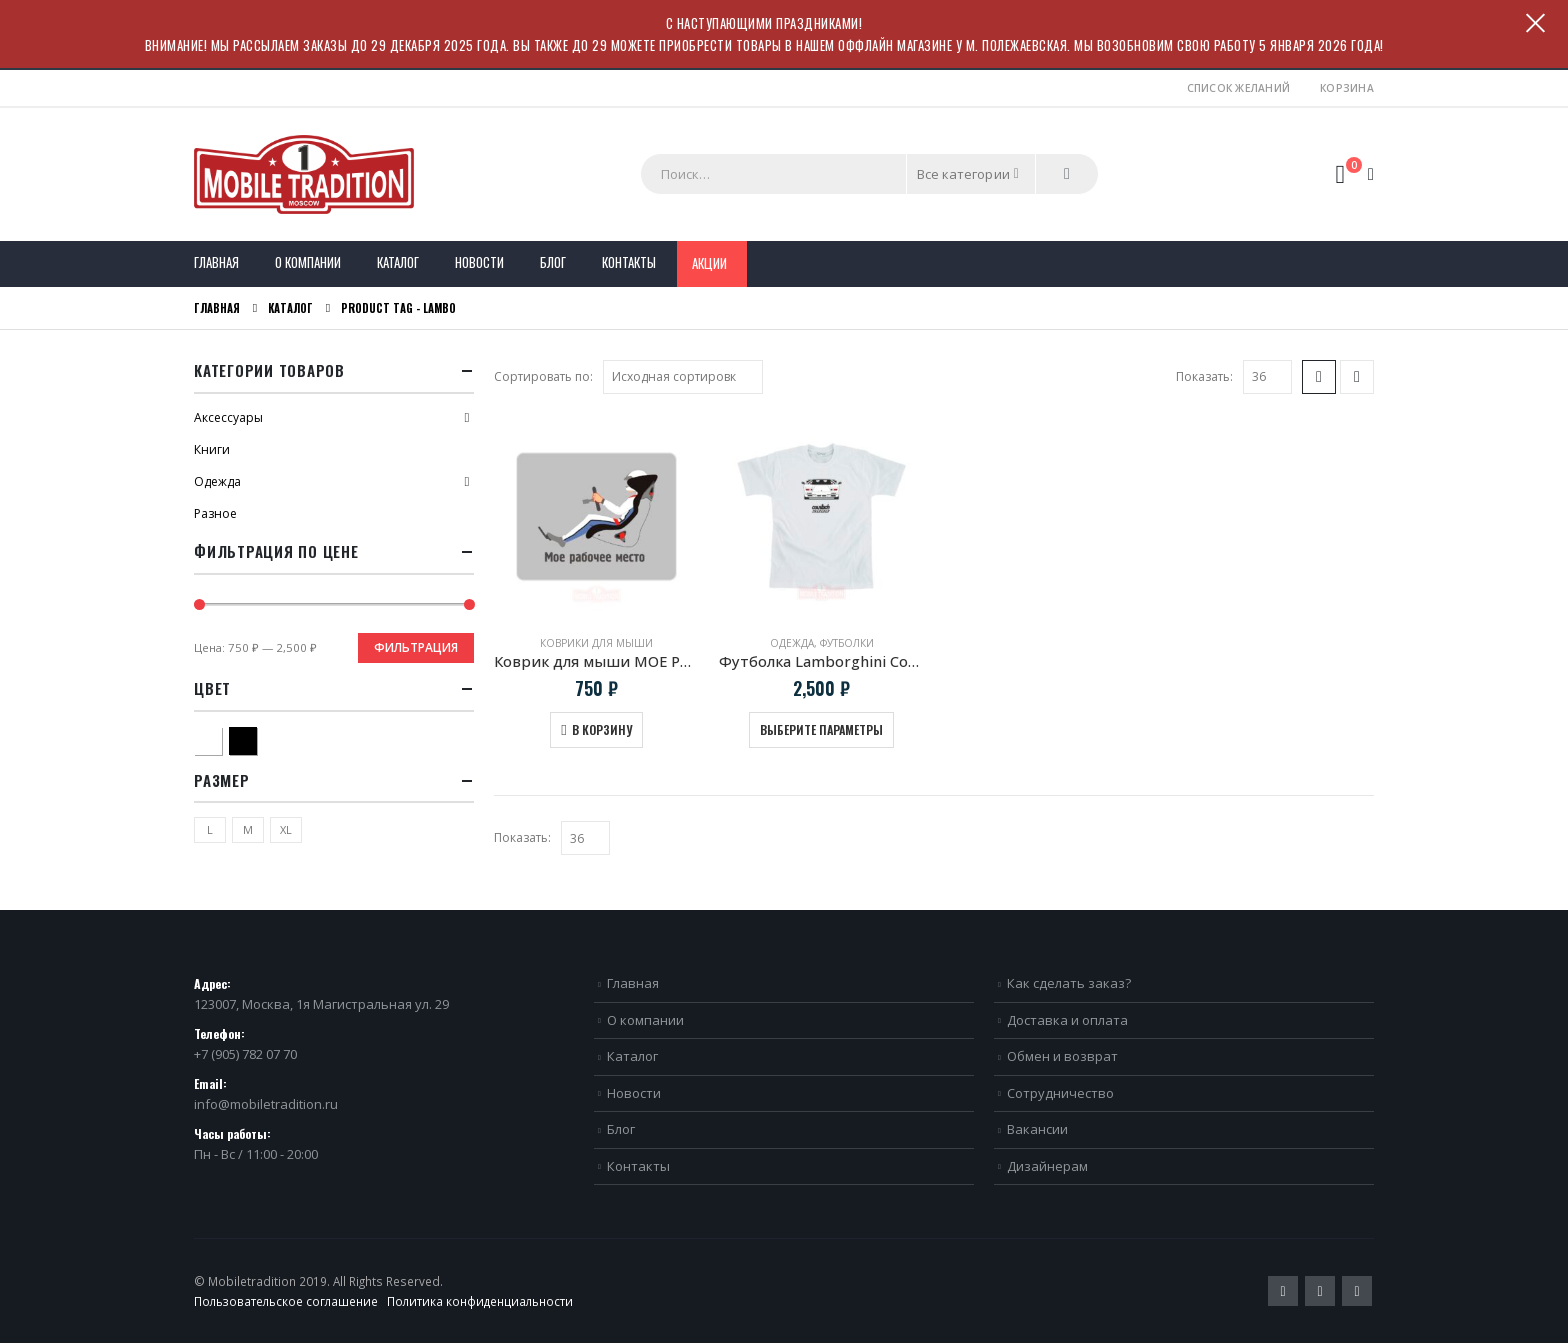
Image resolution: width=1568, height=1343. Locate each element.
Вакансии (1037, 1129)
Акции (709, 263)
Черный (256, 738)
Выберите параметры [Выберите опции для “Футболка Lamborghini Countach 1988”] (821, 729)
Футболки (847, 643)
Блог (553, 262)
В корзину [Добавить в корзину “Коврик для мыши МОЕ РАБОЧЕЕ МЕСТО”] (602, 729)
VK (1357, 1291)
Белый (221, 738)
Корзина (1347, 88)
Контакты (629, 262)
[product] (596, 516)
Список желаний (1239, 88)
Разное (215, 513)
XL (286, 829)
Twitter (1283, 1291)
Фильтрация (416, 647)
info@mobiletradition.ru (266, 1104)
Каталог (398, 262)
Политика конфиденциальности (480, 1301)
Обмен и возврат (1062, 1056)
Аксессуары (228, 417)
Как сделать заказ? (1069, 983)
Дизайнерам (1047, 1166)
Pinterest (1320, 1291)
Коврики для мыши (596, 643)
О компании (308, 262)
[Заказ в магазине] (683, 377)
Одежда (792, 643)
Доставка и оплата (1067, 1020)
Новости (479, 262)
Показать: (1204, 376)
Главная (216, 262)
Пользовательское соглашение (286, 1301)
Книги (212, 449)
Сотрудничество (1060, 1093)
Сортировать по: (543, 376)
